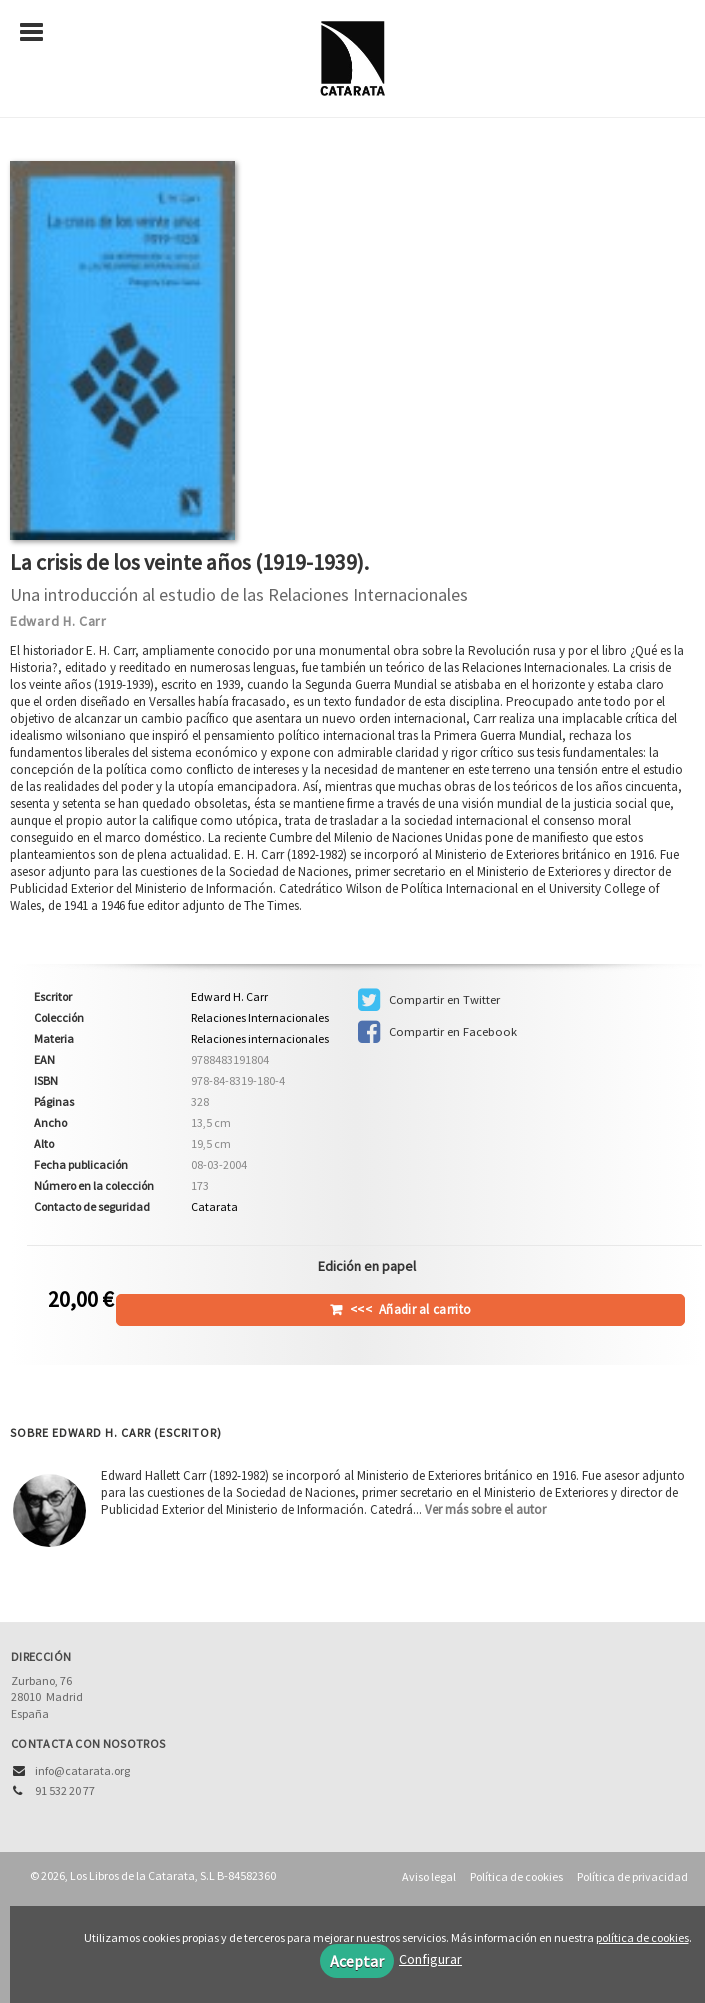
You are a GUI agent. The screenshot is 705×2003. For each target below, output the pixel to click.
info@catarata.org (82, 1770)
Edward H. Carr (58, 621)
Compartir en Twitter (429, 1000)
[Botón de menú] (39, 33)
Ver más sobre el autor (485, 1509)
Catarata (214, 1206)
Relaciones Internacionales (260, 1018)
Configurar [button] (430, 1959)
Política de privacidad (632, 1876)
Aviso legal (429, 1876)
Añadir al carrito (410, 1309)
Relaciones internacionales (260, 1038)
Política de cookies (516, 1876)
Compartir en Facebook (437, 1032)
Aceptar (357, 1961)
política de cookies (642, 1937)
